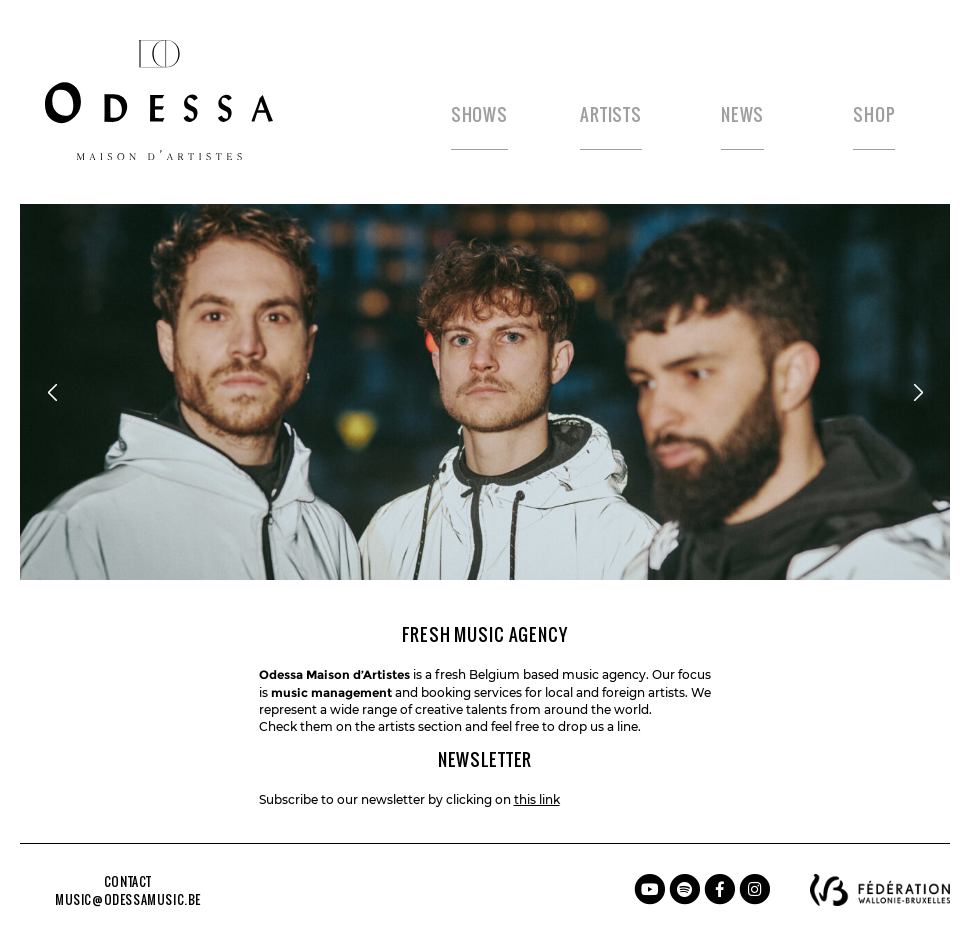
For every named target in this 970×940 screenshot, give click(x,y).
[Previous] (52, 392)
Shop (874, 114)
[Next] (918, 392)
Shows (479, 114)
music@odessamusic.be (128, 900)
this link (537, 799)
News (742, 114)
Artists (611, 114)
